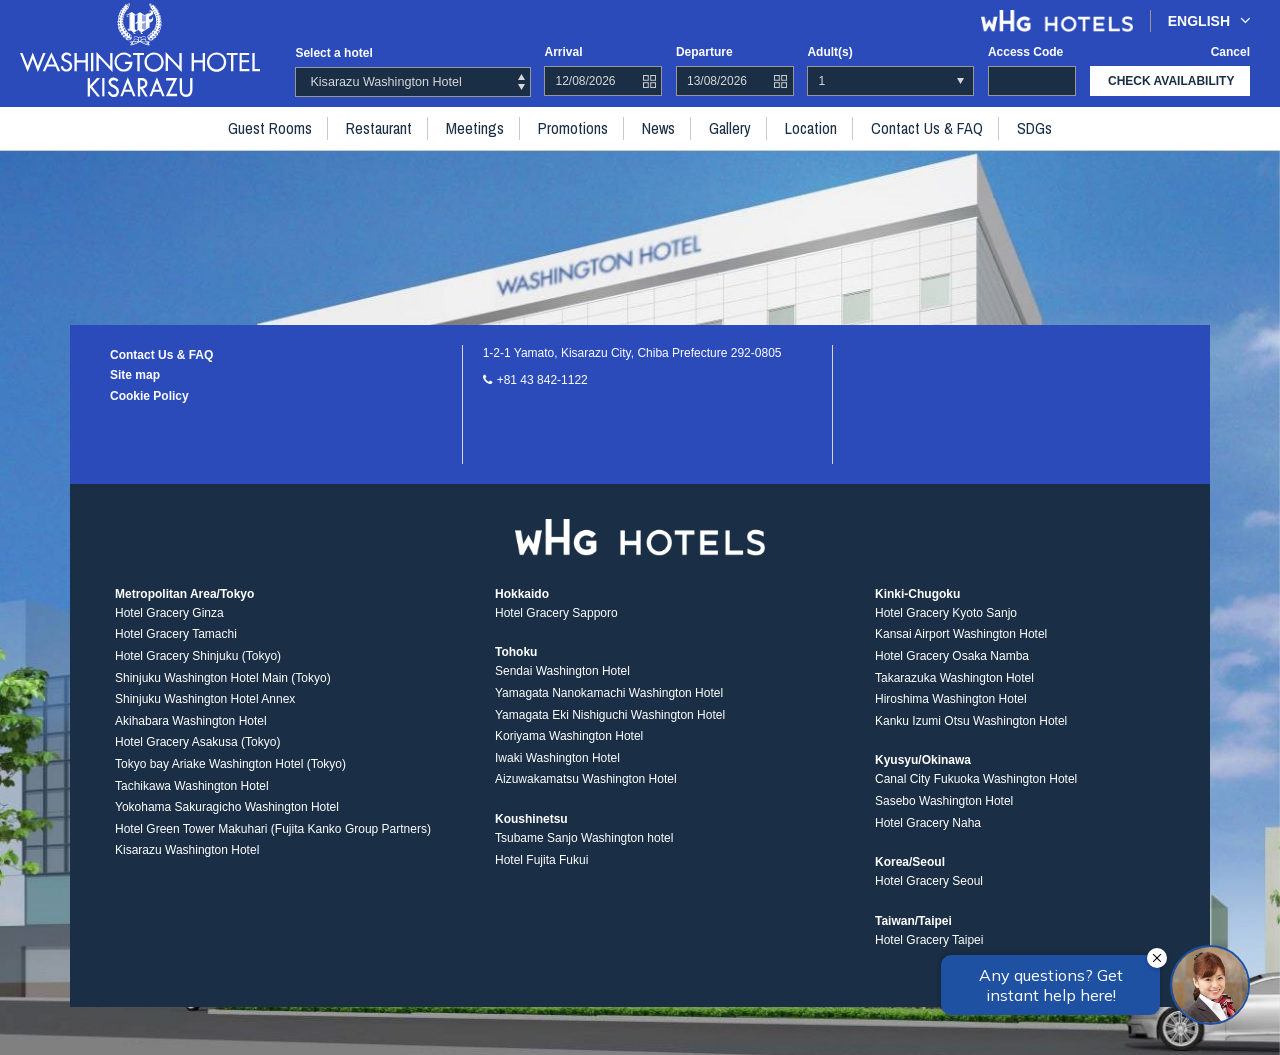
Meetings (475, 128)
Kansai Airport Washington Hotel (961, 634)
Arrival (563, 52)
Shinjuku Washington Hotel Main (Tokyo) (223, 678)
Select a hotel (333, 53)
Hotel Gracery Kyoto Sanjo (946, 613)
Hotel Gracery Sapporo (556, 613)
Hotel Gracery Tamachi (176, 634)
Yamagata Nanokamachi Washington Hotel (609, 693)
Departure (704, 52)
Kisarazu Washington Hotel (187, 850)
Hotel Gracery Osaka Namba (952, 656)
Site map (135, 375)
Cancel (1230, 52)
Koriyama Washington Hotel (569, 736)
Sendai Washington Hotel (562, 671)
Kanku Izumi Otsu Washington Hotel (971, 721)
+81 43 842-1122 (542, 380)
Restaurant (379, 128)
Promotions (573, 128)
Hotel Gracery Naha (928, 823)
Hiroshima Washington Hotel (951, 699)
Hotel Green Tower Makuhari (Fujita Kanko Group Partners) (273, 829)
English (1209, 20)
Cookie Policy (149, 396)
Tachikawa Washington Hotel (192, 786)
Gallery (730, 128)
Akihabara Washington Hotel (191, 721)
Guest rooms (270, 128)
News (658, 128)
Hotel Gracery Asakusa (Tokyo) (197, 742)
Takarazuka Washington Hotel (954, 678)
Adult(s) (829, 52)
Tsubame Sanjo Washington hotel (584, 838)
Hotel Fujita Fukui (541, 860)
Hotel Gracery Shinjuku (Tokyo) (198, 656)
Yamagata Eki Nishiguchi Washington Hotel (610, 715)
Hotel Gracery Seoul (929, 881)
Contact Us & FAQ (927, 128)
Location (811, 128)
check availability (1171, 81)
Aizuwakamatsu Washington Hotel (586, 779)
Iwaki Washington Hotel (557, 758)
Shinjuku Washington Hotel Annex (205, 699)
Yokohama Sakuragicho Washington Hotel (227, 807)
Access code (1025, 52)
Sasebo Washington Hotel (944, 801)
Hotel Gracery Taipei (929, 940)
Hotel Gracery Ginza (169, 613)
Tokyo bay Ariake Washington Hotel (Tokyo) (230, 764)
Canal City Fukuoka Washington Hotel (976, 779)
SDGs (1034, 128)
